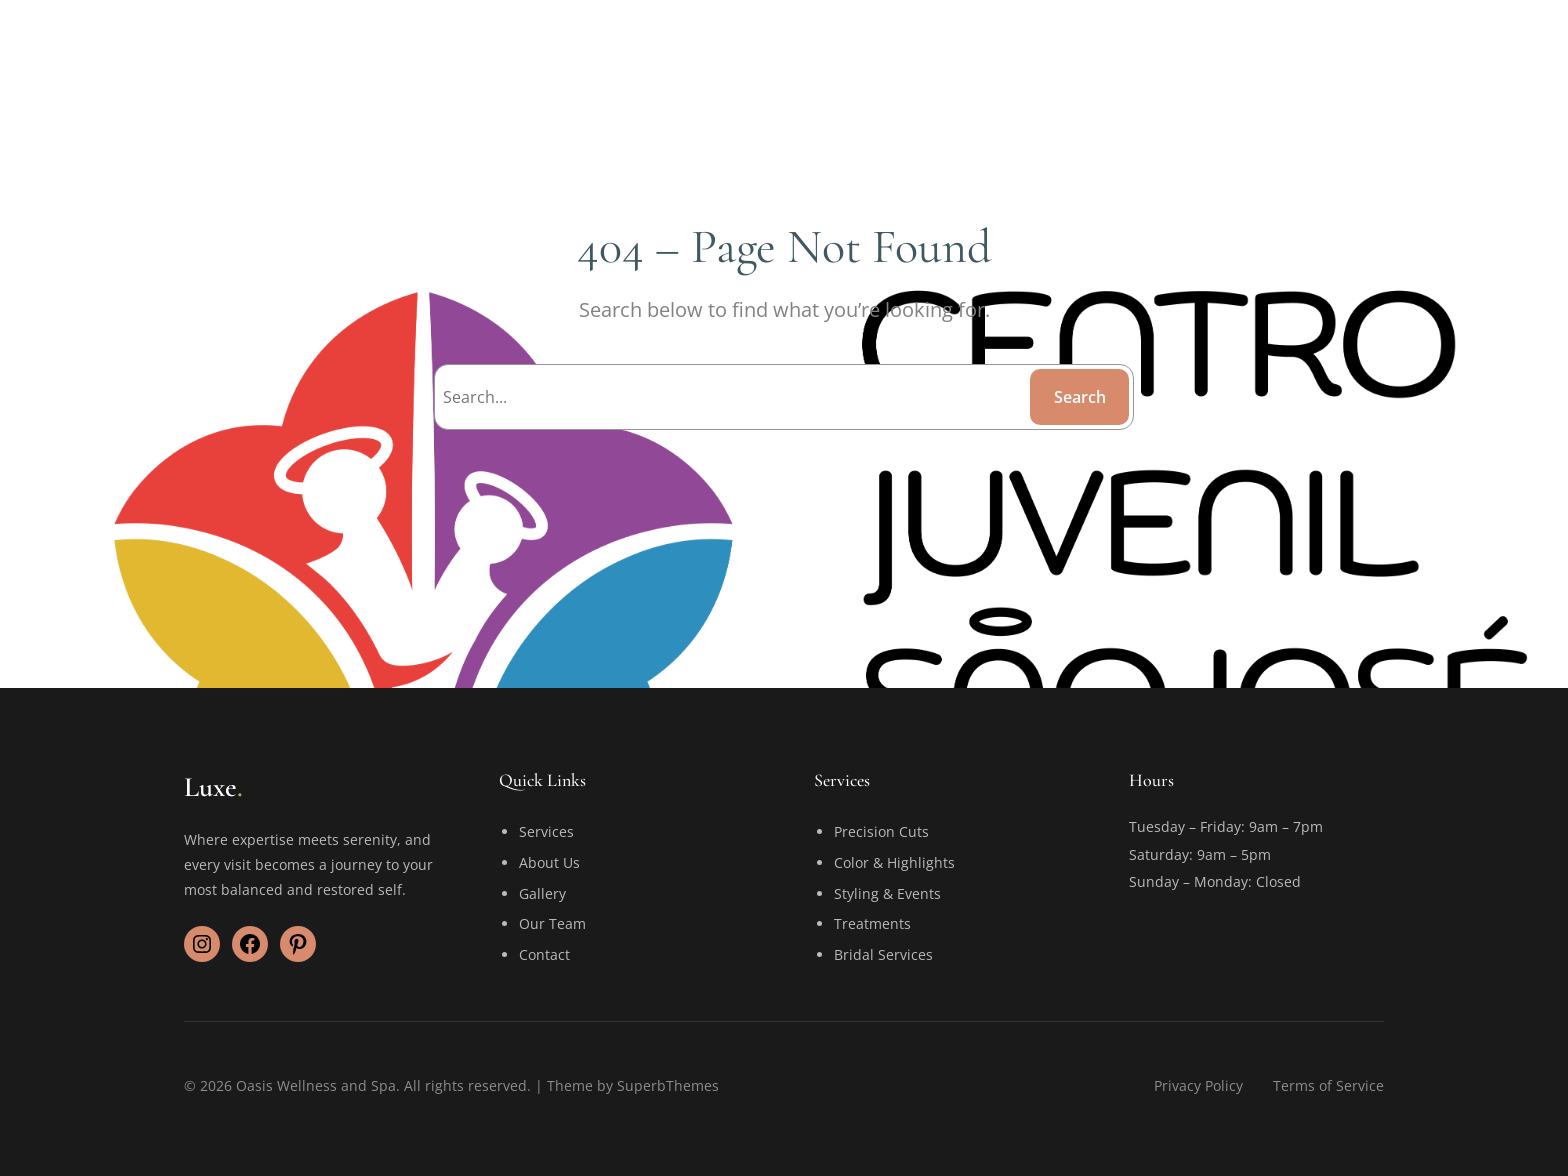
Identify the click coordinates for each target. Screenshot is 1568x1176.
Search (1080, 397)
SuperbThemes (668, 1085)
